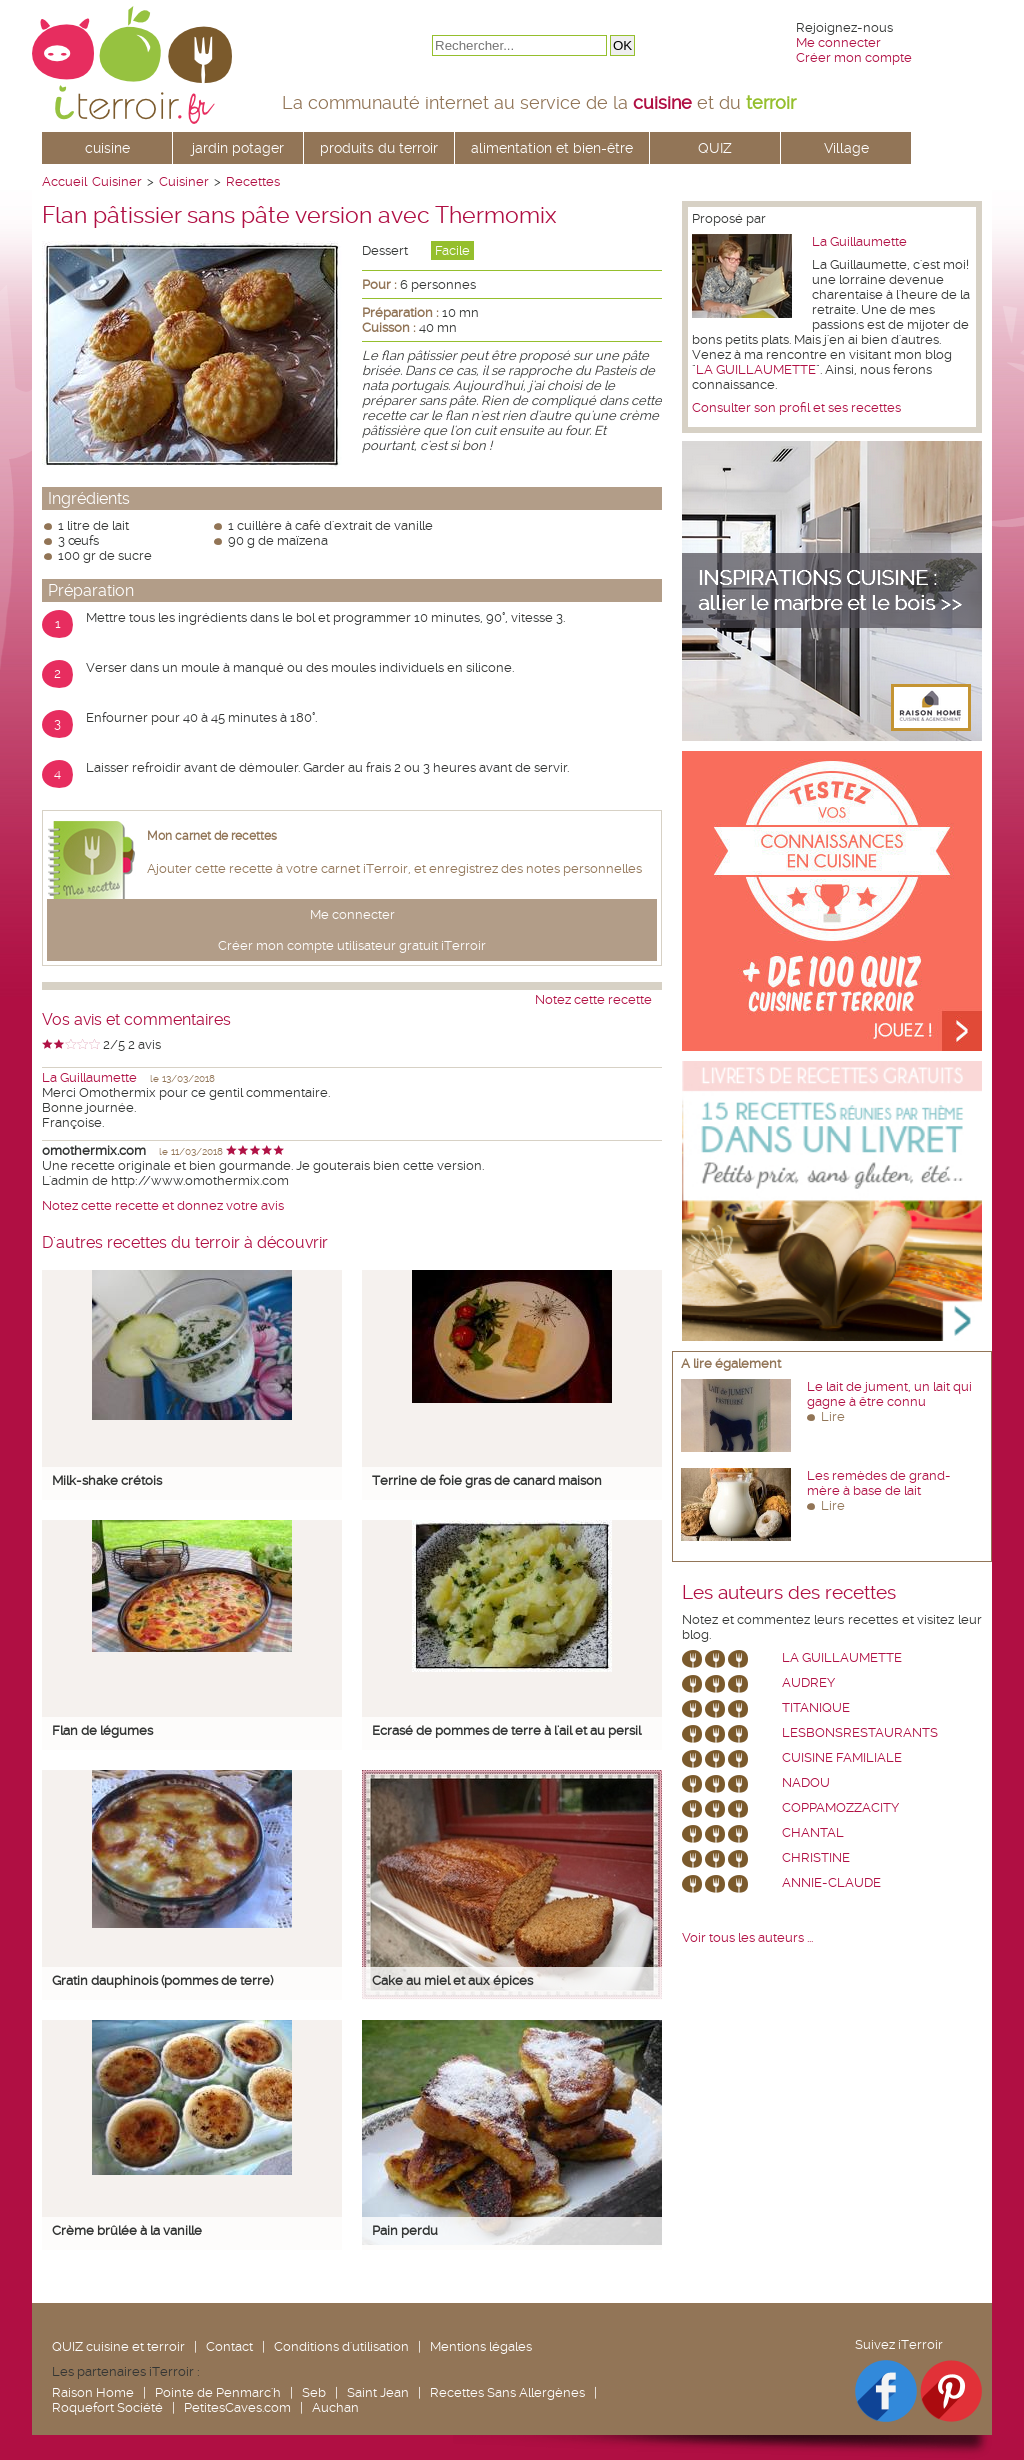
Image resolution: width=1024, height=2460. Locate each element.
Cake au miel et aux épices (452, 1980)
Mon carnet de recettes (212, 836)
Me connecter (838, 42)
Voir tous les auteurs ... (747, 1937)
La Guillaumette (89, 1077)
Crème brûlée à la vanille (127, 2230)
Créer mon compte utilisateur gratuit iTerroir (352, 945)
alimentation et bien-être (552, 148)
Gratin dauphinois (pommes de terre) (162, 1980)
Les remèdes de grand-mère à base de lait (879, 1483)
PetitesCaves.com (237, 2407)
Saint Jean (378, 2392)
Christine (816, 1857)
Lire (833, 1416)
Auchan (335, 2407)
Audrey (808, 1682)
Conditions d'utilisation (341, 2346)
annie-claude (831, 1882)
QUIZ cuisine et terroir (118, 2346)
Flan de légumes (102, 1730)
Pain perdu (405, 2230)
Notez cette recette (593, 999)
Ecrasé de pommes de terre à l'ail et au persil (506, 1730)
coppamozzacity (840, 1807)
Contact (229, 2346)
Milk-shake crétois (107, 1480)
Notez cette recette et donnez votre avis (163, 1205)
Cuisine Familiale (842, 1757)
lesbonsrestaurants (860, 1732)
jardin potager (238, 148)
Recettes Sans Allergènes (507, 2392)
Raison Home (93, 2392)
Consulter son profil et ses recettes (796, 407)
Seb (314, 2392)
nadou (806, 1782)
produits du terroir (379, 148)
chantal (813, 1832)
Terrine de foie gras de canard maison (487, 1480)
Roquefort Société (107, 2407)
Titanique (816, 1707)
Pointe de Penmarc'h (218, 2392)
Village (846, 148)
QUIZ (715, 148)
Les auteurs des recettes (789, 1593)
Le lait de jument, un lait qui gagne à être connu (889, 1394)
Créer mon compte (854, 57)
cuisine (107, 148)
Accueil (64, 181)
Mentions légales (481, 2346)
